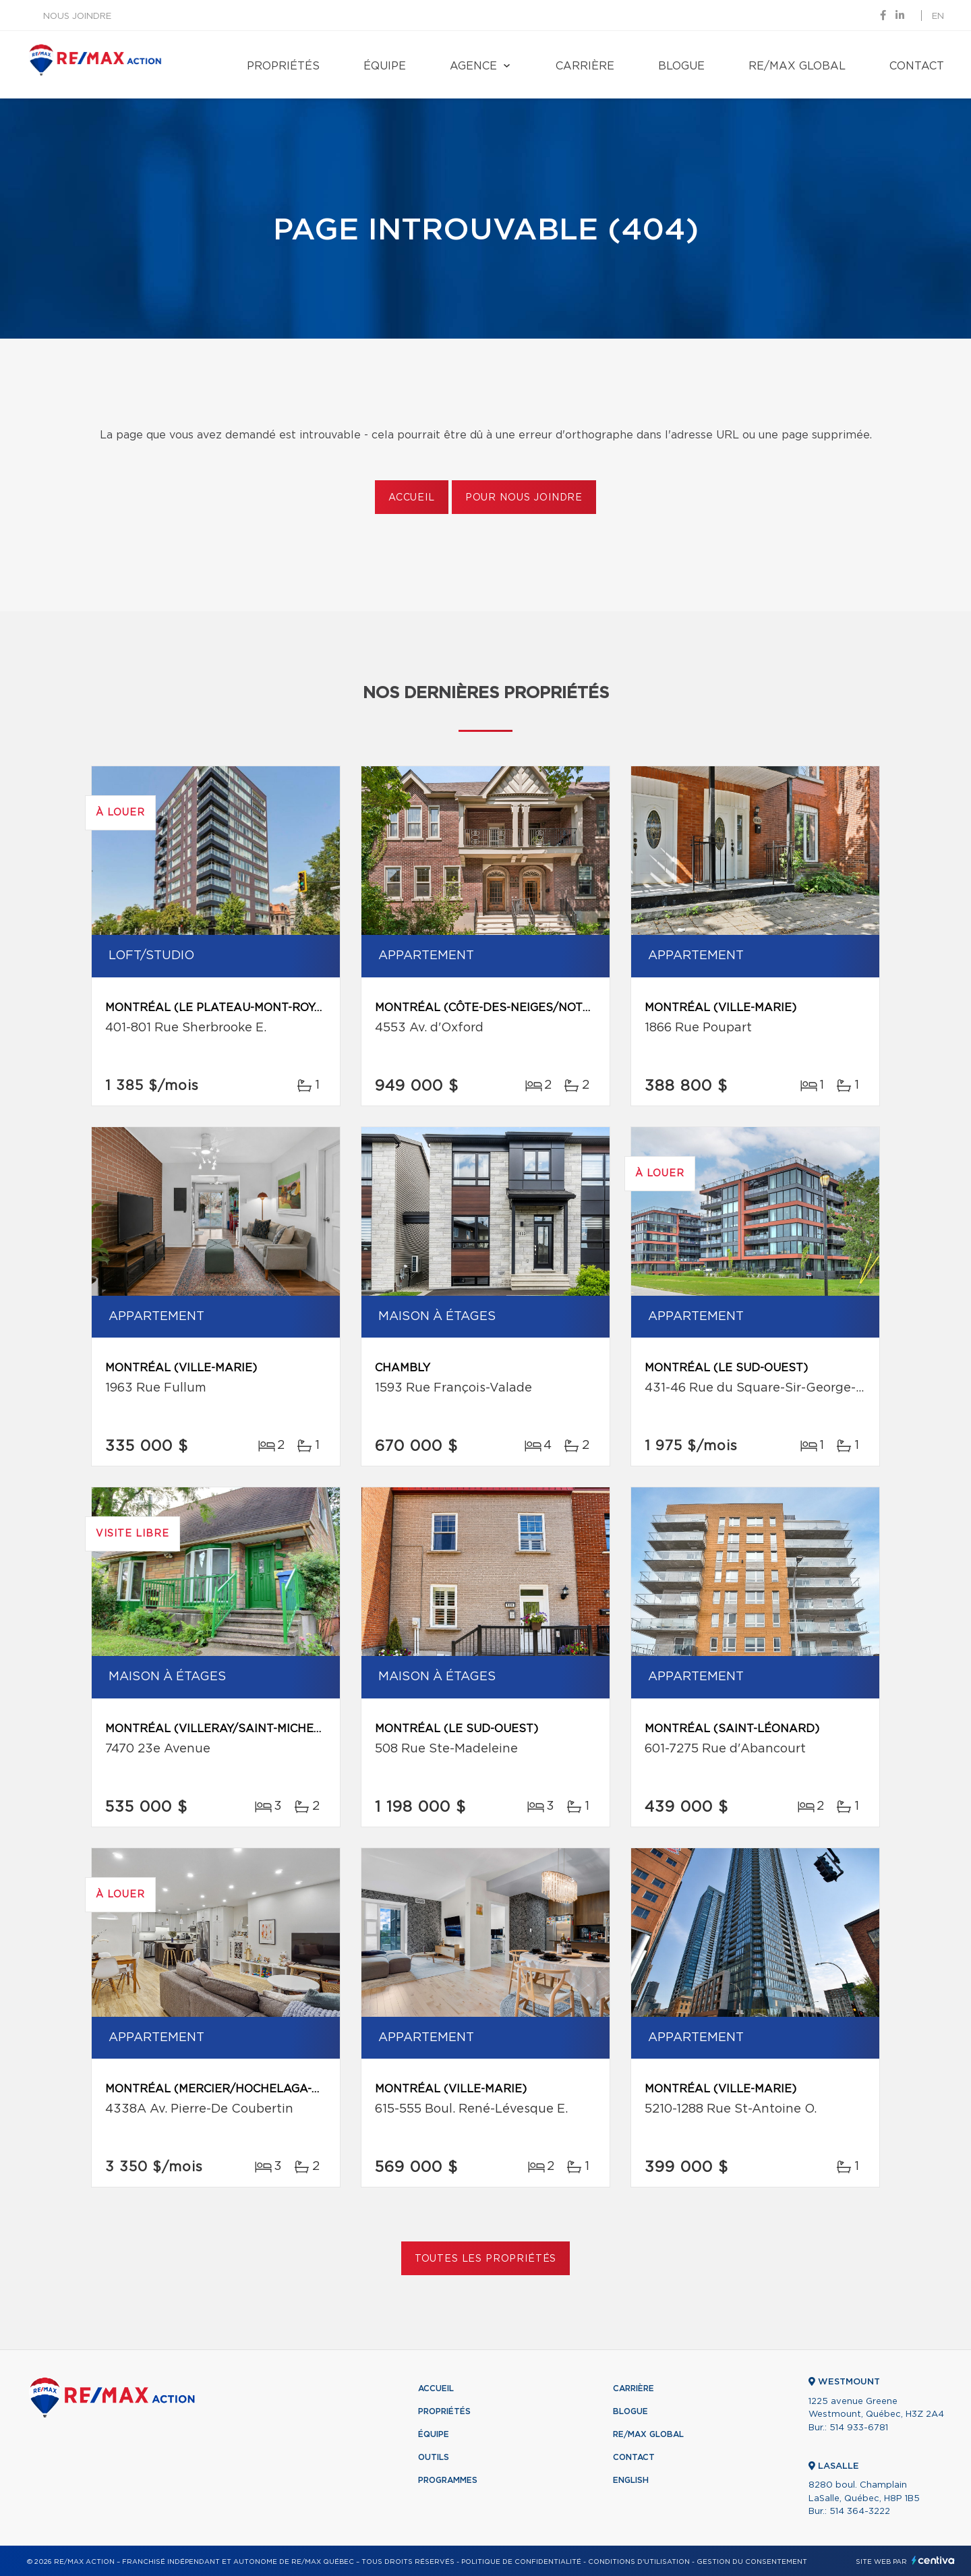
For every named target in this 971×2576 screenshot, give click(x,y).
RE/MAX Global (797, 66)
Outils (433, 2457)
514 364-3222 (859, 2511)
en (938, 16)
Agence (473, 66)
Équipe (384, 66)
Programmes (447, 2480)
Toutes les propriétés (486, 2259)
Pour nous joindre (524, 498)
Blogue (681, 66)
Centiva (933, 2560)
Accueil (411, 498)
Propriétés (283, 66)
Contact (916, 66)
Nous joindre (77, 16)
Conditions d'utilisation (639, 2561)
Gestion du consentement (752, 2561)
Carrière (585, 66)
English (631, 2480)
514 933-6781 (858, 2428)
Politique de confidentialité (521, 2561)
